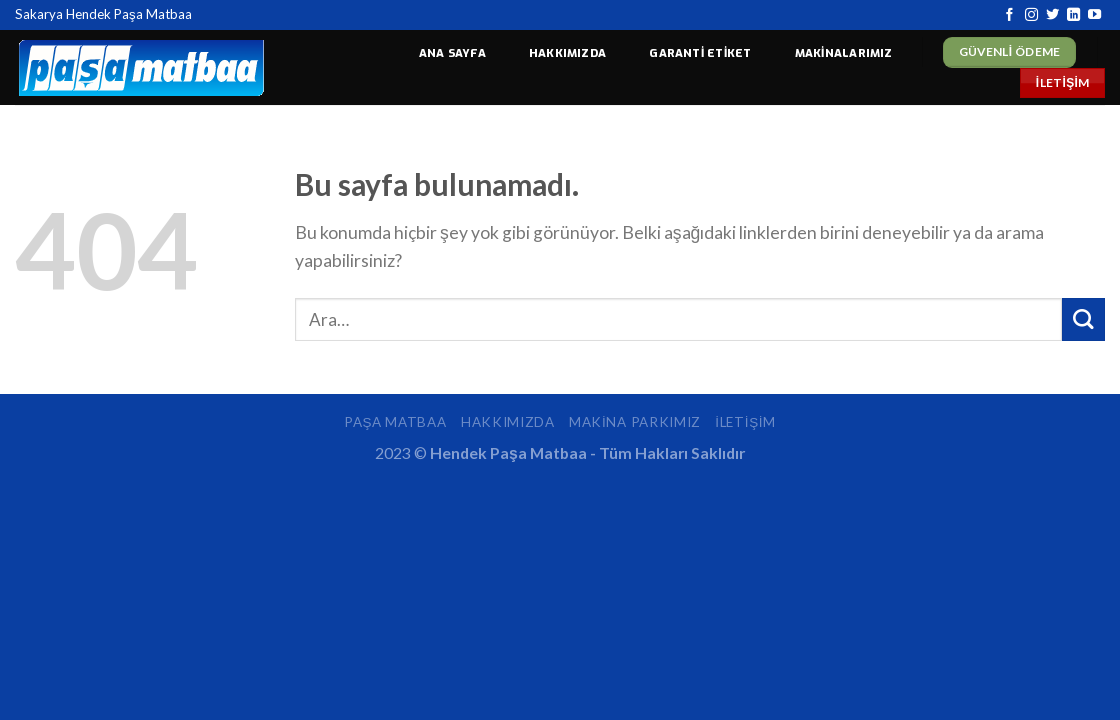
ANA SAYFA (452, 53)
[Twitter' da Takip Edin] (1052, 15)
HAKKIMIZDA (567, 53)
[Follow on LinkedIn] (1073, 15)
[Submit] (1083, 319)
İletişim (745, 422)
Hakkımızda (508, 422)
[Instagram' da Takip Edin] (1031, 15)
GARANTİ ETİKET (700, 53)
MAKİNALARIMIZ (844, 53)
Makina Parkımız (635, 422)
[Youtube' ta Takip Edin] (1094, 15)
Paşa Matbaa (395, 422)
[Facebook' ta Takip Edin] (1009, 15)
